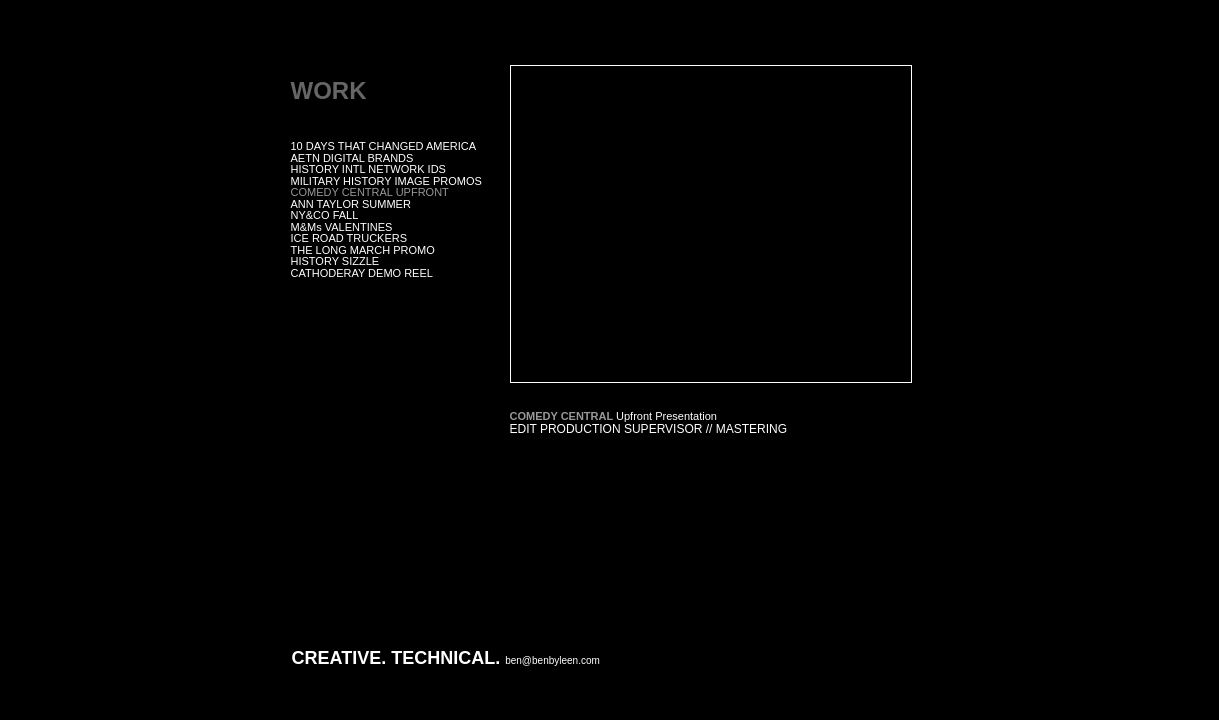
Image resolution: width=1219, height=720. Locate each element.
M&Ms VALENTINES (342, 227)
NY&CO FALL (325, 215)
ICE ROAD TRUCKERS (349, 238)
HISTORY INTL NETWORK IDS (368, 169)
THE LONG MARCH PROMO (363, 250)
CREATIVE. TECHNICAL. (396, 658)
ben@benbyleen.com (552, 660)
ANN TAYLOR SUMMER (351, 204)
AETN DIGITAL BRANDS (352, 158)
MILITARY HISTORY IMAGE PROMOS (386, 181)
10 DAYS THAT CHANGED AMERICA (384, 146)
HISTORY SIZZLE (335, 261)
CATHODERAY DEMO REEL (362, 273)
